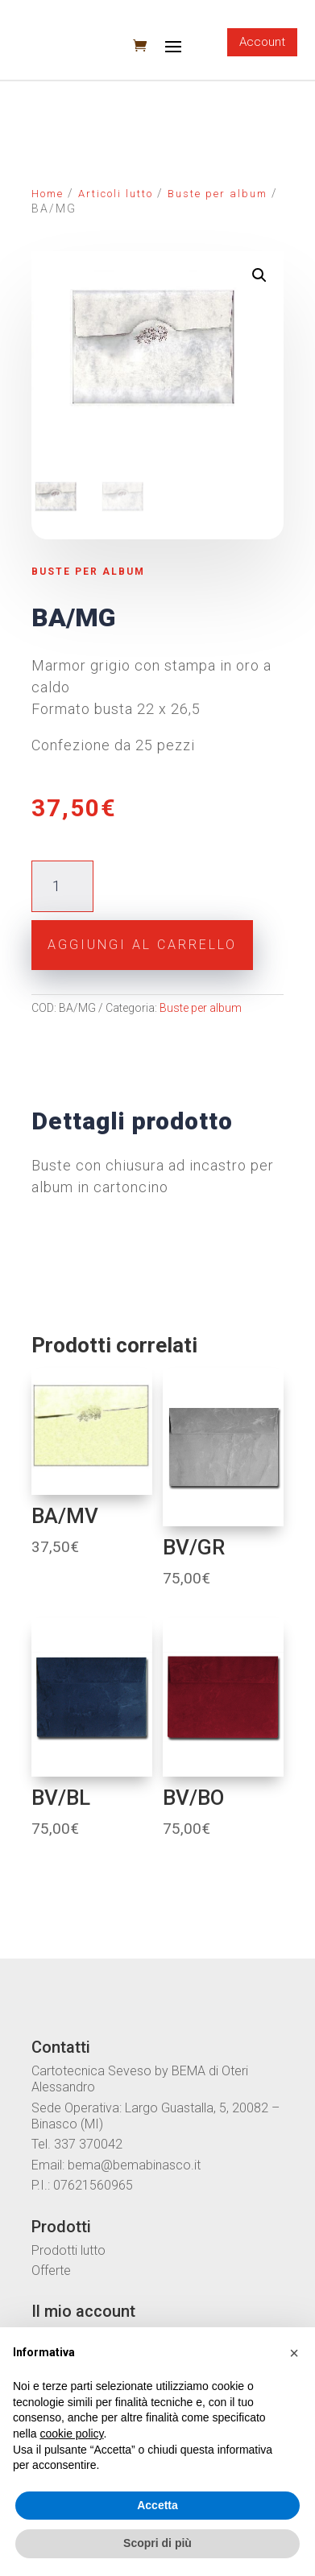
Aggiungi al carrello (142, 943)
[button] (294, 2353)
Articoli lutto (115, 194)
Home (47, 194)
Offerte (51, 2269)
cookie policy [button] (71, 2433)
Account (262, 42)
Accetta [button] (157, 2505)
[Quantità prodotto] (62, 885)
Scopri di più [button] (157, 2543)
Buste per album (217, 194)
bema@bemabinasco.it (134, 2163)
